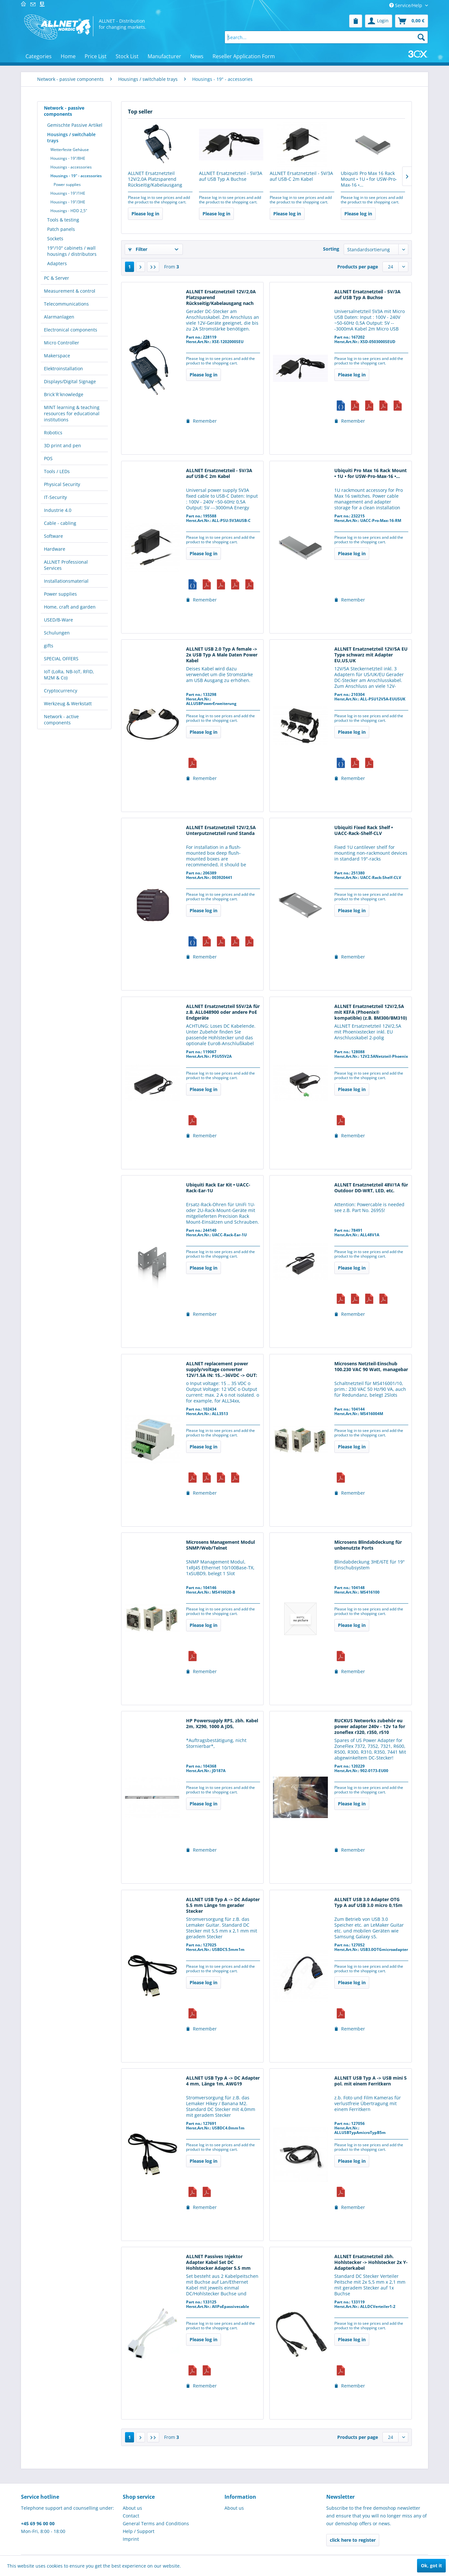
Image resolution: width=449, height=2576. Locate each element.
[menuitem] (355, 21)
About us (132, 2508)
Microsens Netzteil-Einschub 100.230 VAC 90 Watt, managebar (371, 1366)
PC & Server (56, 278)
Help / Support (138, 2531)
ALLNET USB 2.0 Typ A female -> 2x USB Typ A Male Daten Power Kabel (221, 655)
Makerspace (57, 355)
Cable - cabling (60, 523)
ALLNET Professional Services (66, 565)
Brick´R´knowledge (63, 394)
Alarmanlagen (59, 317)
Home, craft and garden (70, 607)
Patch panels (61, 229)
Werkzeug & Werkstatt (68, 703)
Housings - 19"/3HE (67, 202)
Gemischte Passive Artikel (74, 125)
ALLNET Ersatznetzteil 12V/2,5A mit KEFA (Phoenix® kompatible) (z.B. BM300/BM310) (370, 1012)
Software (53, 536)
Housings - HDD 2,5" (68, 210)
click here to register (353, 2540)
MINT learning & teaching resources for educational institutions (71, 413)
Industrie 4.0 (57, 510)
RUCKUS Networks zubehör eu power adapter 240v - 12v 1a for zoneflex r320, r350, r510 (369, 1726)
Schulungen (57, 633)
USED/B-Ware (58, 620)
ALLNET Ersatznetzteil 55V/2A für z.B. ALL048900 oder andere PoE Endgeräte (223, 1012)
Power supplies (67, 184)
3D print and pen (62, 445)
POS (48, 458)
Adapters (57, 263)
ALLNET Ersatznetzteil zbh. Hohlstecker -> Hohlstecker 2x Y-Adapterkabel (371, 2262)
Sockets (55, 238)
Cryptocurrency (60, 690)
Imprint (131, 2539)
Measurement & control (69, 291)
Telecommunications (66, 304)
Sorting (331, 249)
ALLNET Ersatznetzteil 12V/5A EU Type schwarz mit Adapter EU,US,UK (371, 655)
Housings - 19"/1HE (67, 193)
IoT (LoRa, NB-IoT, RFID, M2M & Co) (69, 674)
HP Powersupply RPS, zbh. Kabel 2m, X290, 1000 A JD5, (222, 1723)
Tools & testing (63, 220)
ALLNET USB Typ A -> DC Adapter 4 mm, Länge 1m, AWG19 (223, 2081)
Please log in (145, 214)
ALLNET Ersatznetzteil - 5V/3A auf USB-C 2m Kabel (301, 176)
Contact (131, 2516)
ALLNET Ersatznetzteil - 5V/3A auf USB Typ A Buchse (230, 176)
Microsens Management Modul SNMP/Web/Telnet (220, 1545)
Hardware (54, 549)
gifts (48, 646)
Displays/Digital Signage (70, 381)
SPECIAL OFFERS (61, 658)
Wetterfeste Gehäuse (69, 149)
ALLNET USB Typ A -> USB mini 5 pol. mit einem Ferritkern (370, 2081)
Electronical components (70, 330)
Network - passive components (64, 111)
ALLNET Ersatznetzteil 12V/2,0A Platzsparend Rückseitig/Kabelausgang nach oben (155, 179)
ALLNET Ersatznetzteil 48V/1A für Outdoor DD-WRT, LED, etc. (371, 1188)
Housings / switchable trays (71, 137)
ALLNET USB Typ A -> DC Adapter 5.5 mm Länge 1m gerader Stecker (223, 1905)
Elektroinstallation (63, 368)
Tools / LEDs (57, 471)
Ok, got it (431, 2565)
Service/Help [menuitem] (406, 5)
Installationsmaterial (66, 581)
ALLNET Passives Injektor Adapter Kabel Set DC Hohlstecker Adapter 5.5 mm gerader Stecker (218, 2263)
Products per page (357, 267)
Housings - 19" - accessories (76, 176)
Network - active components (61, 719)
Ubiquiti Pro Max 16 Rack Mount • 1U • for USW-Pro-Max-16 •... (369, 179)
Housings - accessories (71, 167)
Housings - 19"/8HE (67, 158)
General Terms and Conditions (156, 2523)
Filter (137, 249)
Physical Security (62, 484)
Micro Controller (61, 343)
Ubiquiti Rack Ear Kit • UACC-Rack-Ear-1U (218, 1188)
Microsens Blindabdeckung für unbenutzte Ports (368, 1545)
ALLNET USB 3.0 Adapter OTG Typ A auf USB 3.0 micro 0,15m (368, 1902)
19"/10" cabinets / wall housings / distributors (72, 251)
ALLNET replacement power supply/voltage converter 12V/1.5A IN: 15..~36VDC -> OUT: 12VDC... (221, 1370)
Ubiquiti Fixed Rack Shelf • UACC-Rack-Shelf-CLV (363, 830)
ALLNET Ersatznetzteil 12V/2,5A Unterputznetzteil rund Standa (221, 830)
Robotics (53, 432)
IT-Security (55, 497)
